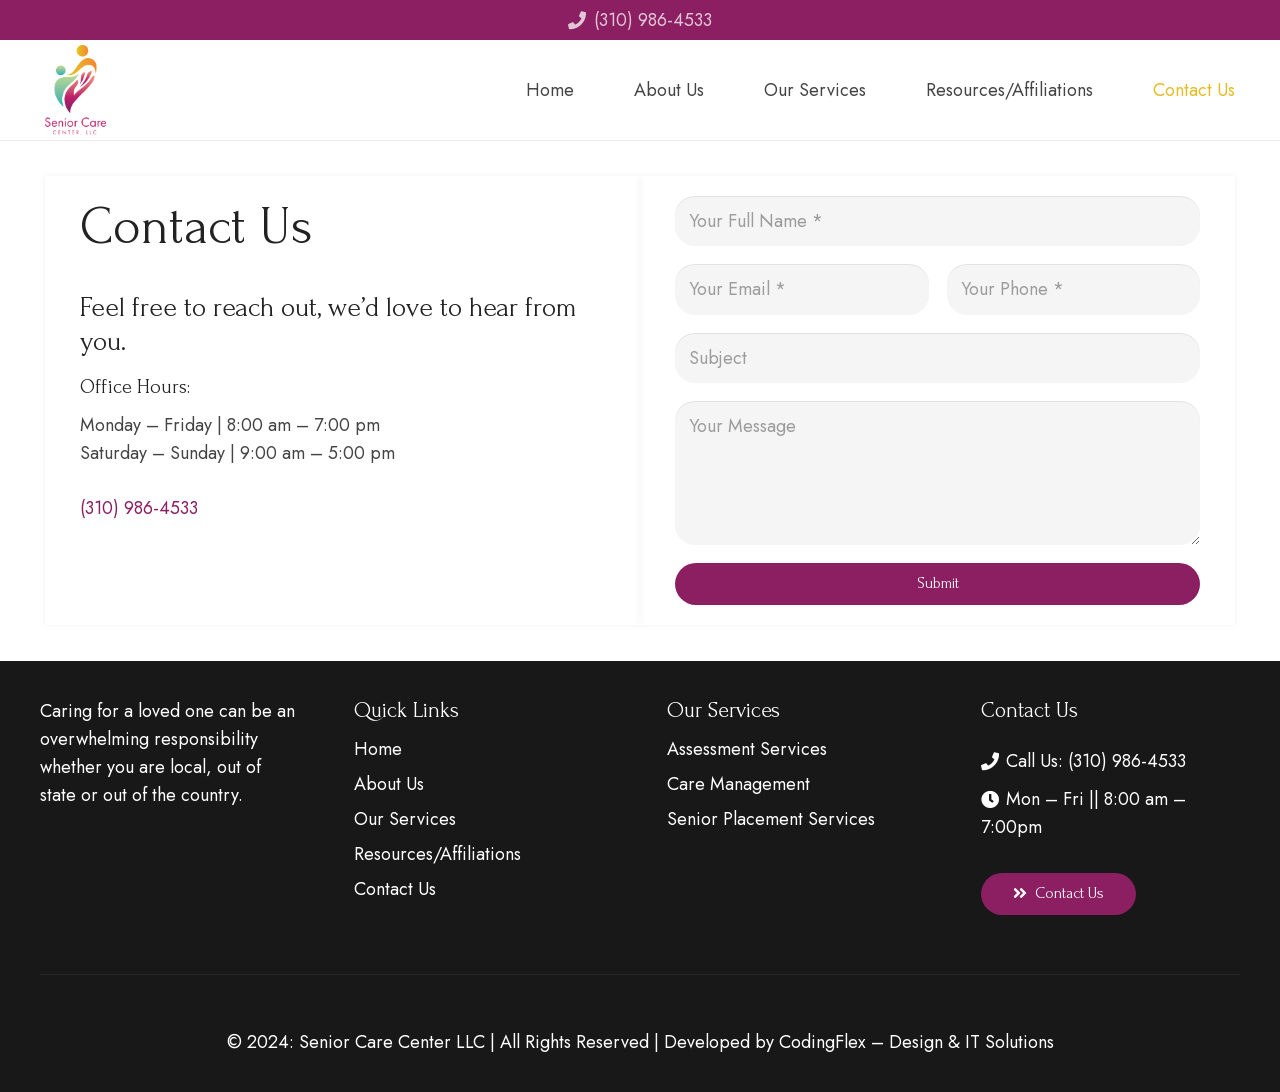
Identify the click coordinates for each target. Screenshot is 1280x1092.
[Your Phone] (1074, 289)
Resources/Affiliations (437, 854)
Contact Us (395, 889)
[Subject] (937, 358)
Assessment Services (747, 749)
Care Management (738, 784)
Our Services (405, 819)
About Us (389, 784)
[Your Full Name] (937, 221)
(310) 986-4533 (139, 508)
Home (378, 749)
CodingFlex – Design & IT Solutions (916, 1042)
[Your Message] (937, 473)
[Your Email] (802, 289)
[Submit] (937, 584)
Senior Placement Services (771, 819)
